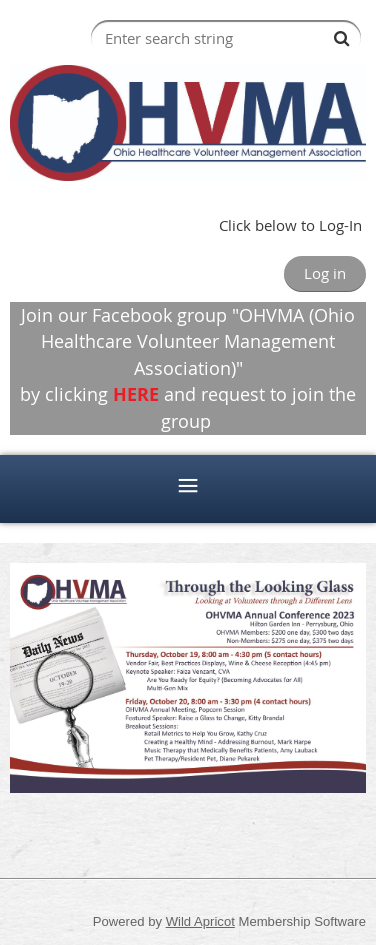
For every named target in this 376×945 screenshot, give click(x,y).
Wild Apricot (200, 921)
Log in (325, 273)
